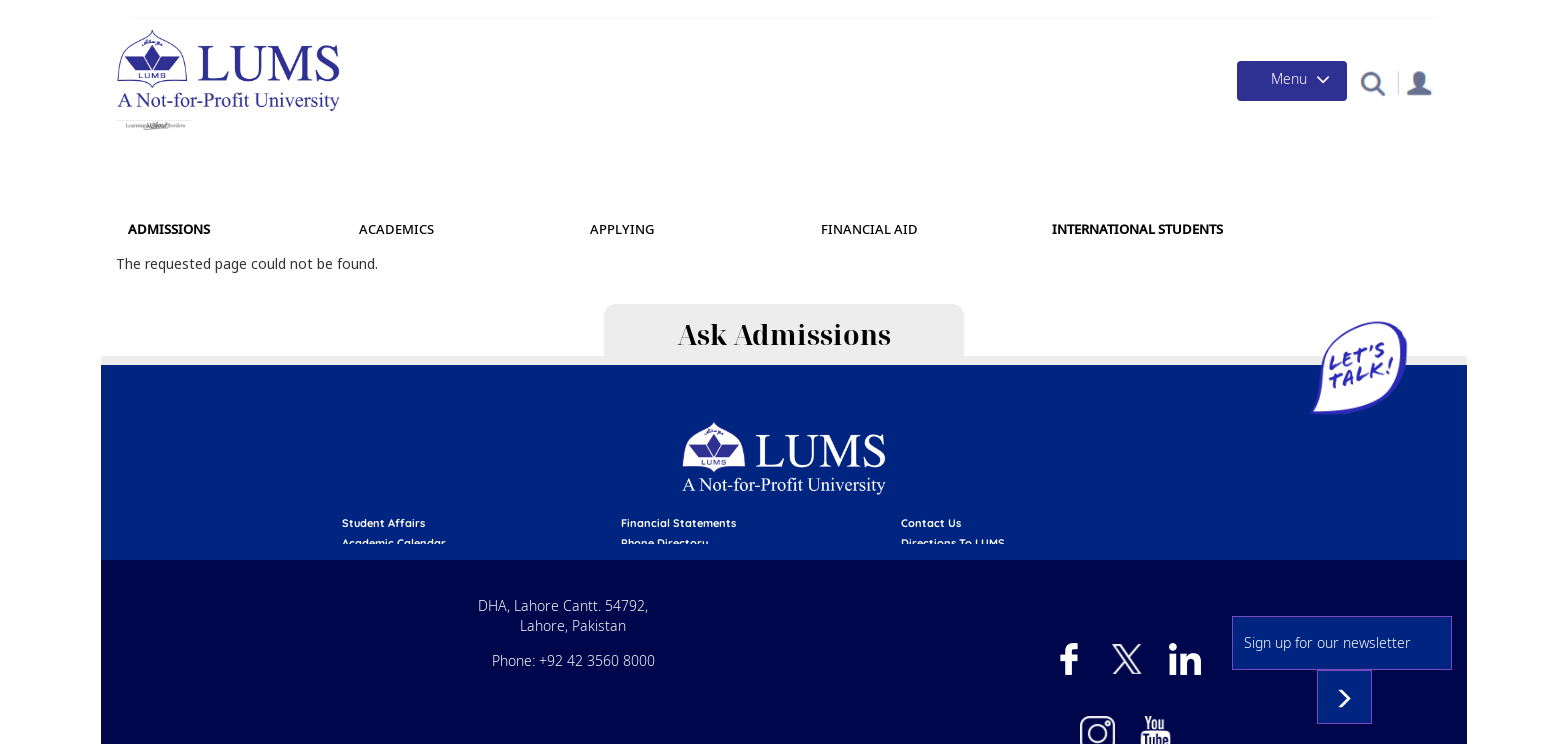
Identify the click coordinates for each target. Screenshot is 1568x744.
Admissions (169, 229)
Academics (396, 229)
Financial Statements (678, 523)
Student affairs (383, 523)
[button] (1372, 82)
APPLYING (622, 229)
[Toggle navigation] (1292, 81)
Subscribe (1344, 697)
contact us (931, 523)
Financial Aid (869, 229)
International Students (1137, 229)
